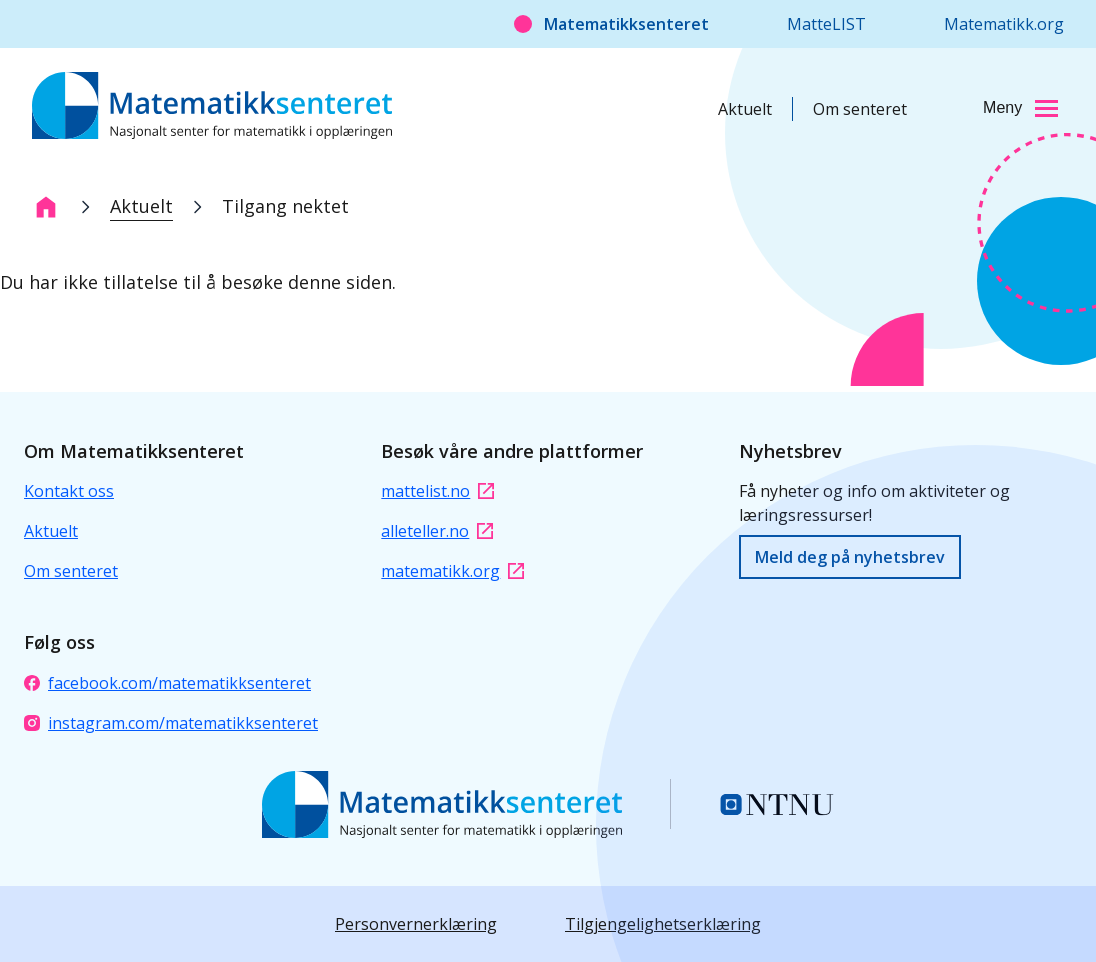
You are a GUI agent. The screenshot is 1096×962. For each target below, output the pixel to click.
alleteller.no (437, 531)
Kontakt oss (69, 491)
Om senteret (860, 109)
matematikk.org (452, 571)
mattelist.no (437, 491)
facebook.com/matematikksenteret (167, 683)
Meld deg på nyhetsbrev (850, 557)
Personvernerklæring (416, 924)
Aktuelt (745, 109)
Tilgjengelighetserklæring (663, 924)
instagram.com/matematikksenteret (171, 723)
